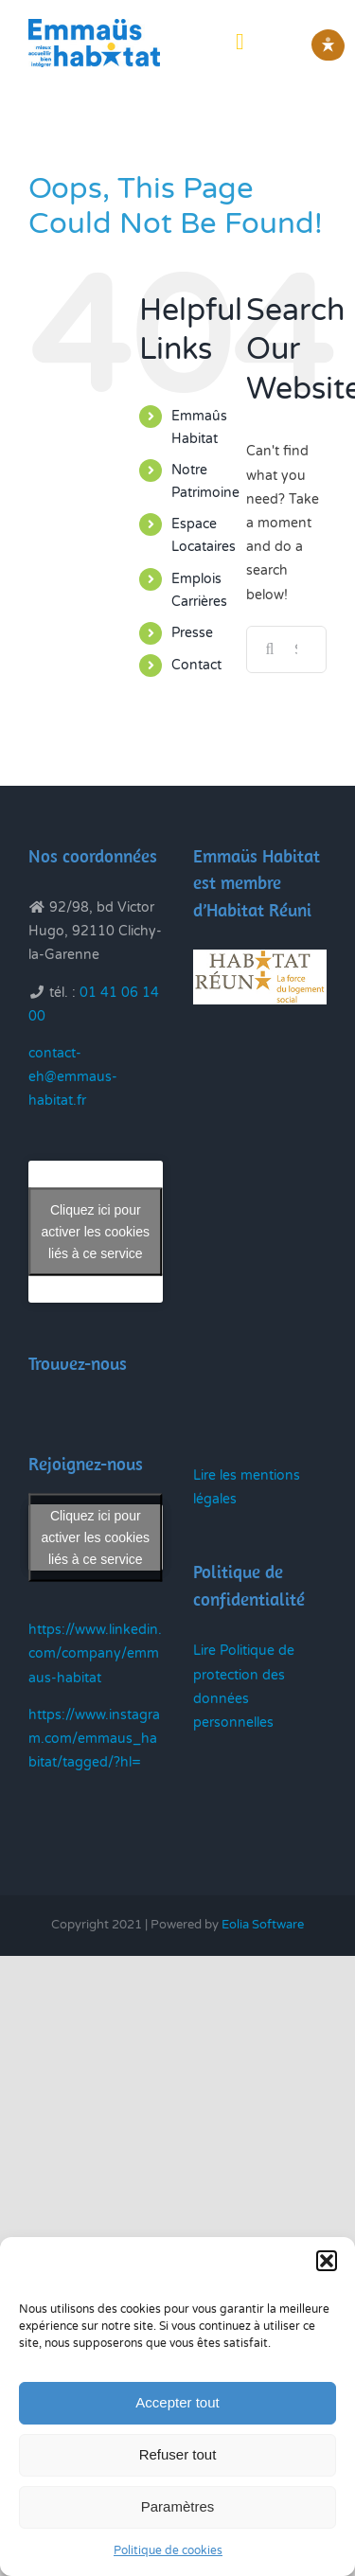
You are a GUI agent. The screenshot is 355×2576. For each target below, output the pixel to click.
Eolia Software (263, 1924)
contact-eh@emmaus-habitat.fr (72, 1077)
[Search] (269, 649)
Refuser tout (178, 2454)
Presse (192, 633)
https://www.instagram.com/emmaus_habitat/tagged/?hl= (94, 1738)
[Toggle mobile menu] (240, 41)
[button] (326, 2260)
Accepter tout (177, 2402)
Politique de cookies (168, 2550)
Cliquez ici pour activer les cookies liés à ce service (96, 1230)
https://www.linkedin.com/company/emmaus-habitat (95, 1653)
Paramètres (178, 2506)
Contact (196, 665)
